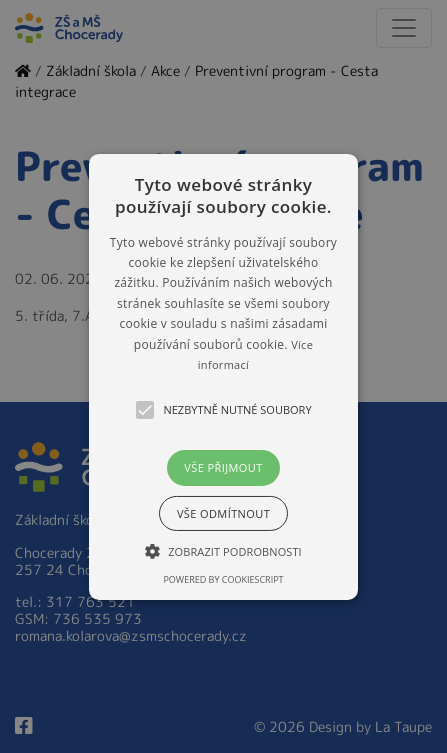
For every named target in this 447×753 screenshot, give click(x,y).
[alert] (223, 376)
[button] (223, 376)
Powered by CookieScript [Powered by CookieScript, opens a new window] (223, 579)
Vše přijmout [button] (223, 467)
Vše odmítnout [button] (223, 513)
